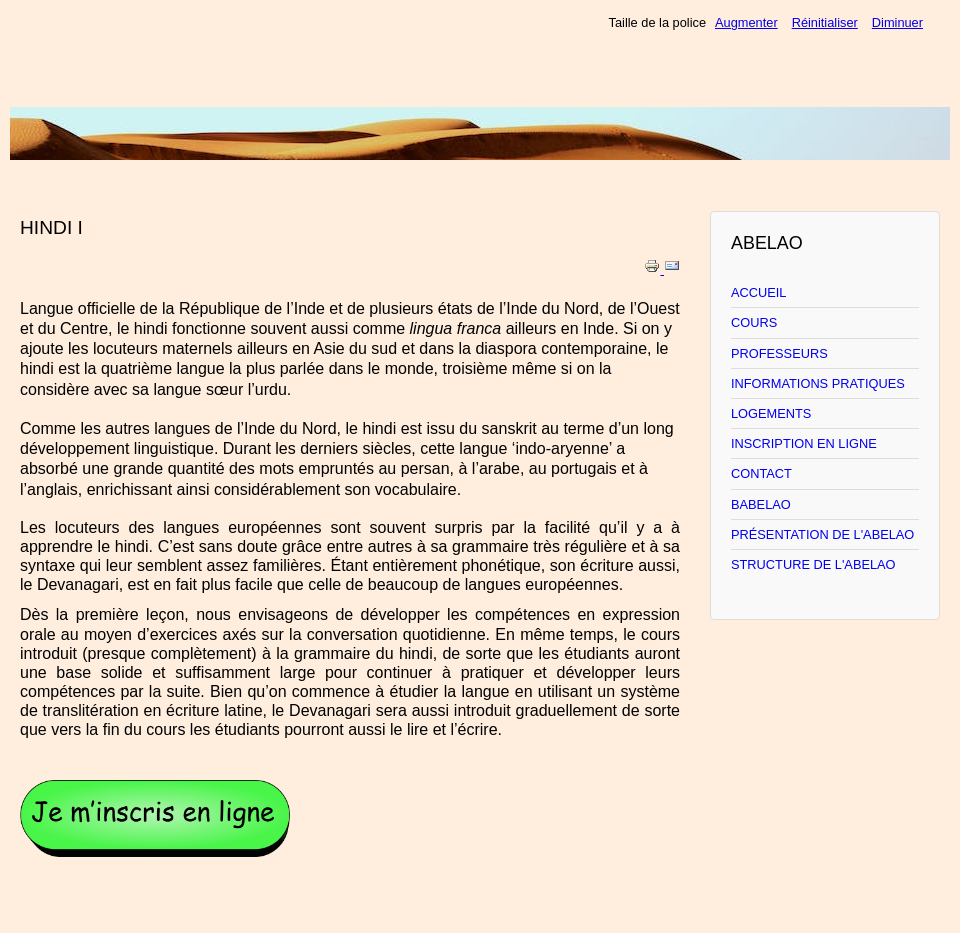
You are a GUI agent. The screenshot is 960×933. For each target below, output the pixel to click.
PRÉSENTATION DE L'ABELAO (822, 534)
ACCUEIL (758, 292)
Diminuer (897, 22)
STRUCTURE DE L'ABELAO (813, 564)
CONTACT (761, 473)
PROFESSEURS (779, 353)
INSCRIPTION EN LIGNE (804, 443)
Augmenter (746, 22)
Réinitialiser (825, 22)
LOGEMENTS (771, 413)
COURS (754, 322)
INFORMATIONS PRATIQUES (818, 383)
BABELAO (761, 504)
